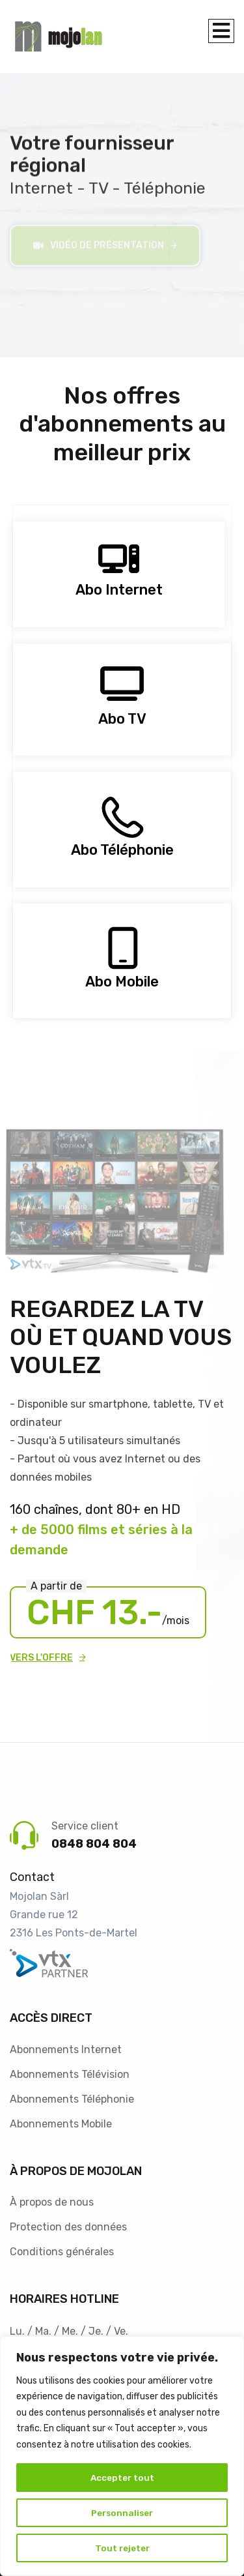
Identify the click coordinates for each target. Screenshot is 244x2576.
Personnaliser (122, 2512)
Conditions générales (62, 2248)
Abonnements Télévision (69, 2070)
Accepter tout (122, 2477)
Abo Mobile (122, 977)
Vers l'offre (41, 1653)
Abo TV (122, 715)
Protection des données (68, 2223)
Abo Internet (119, 586)
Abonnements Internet (66, 2045)
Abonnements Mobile (61, 2120)
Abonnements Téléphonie (72, 2095)
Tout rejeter (122, 2547)
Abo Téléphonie (122, 846)
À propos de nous (52, 2199)
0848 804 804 (94, 1840)
